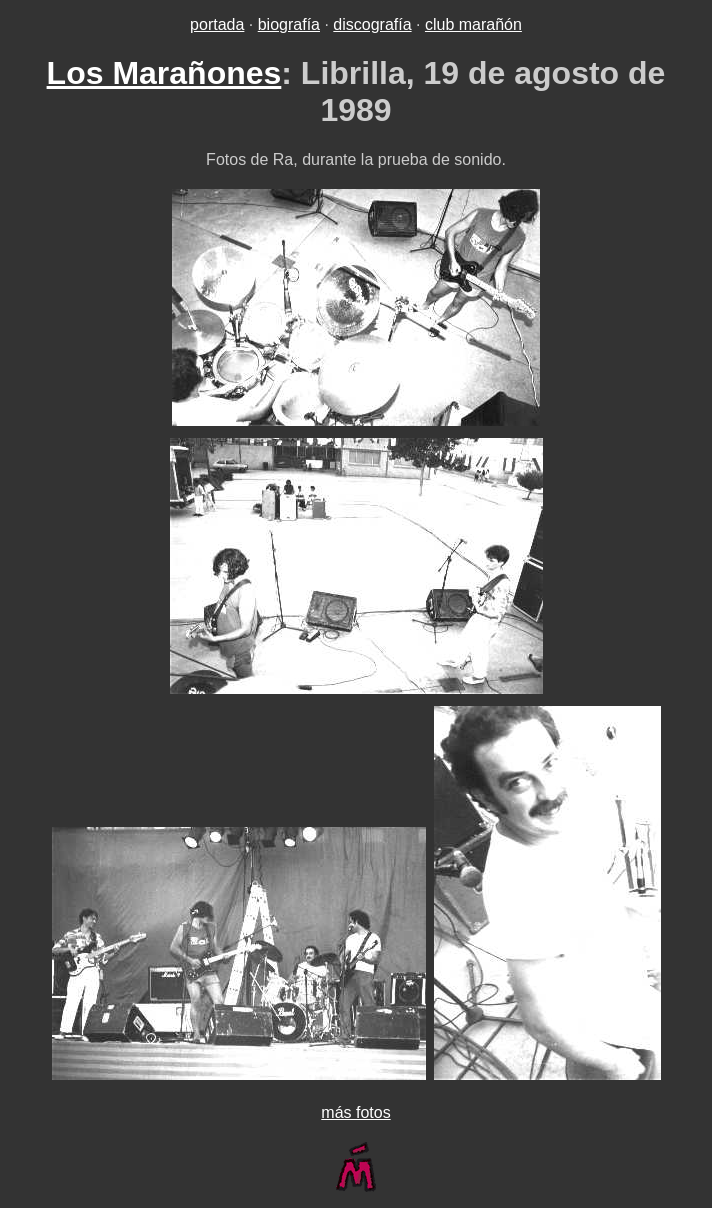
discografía (372, 24)
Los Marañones (164, 73)
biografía (289, 24)
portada (217, 24)
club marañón (473, 24)
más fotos (355, 1112)
